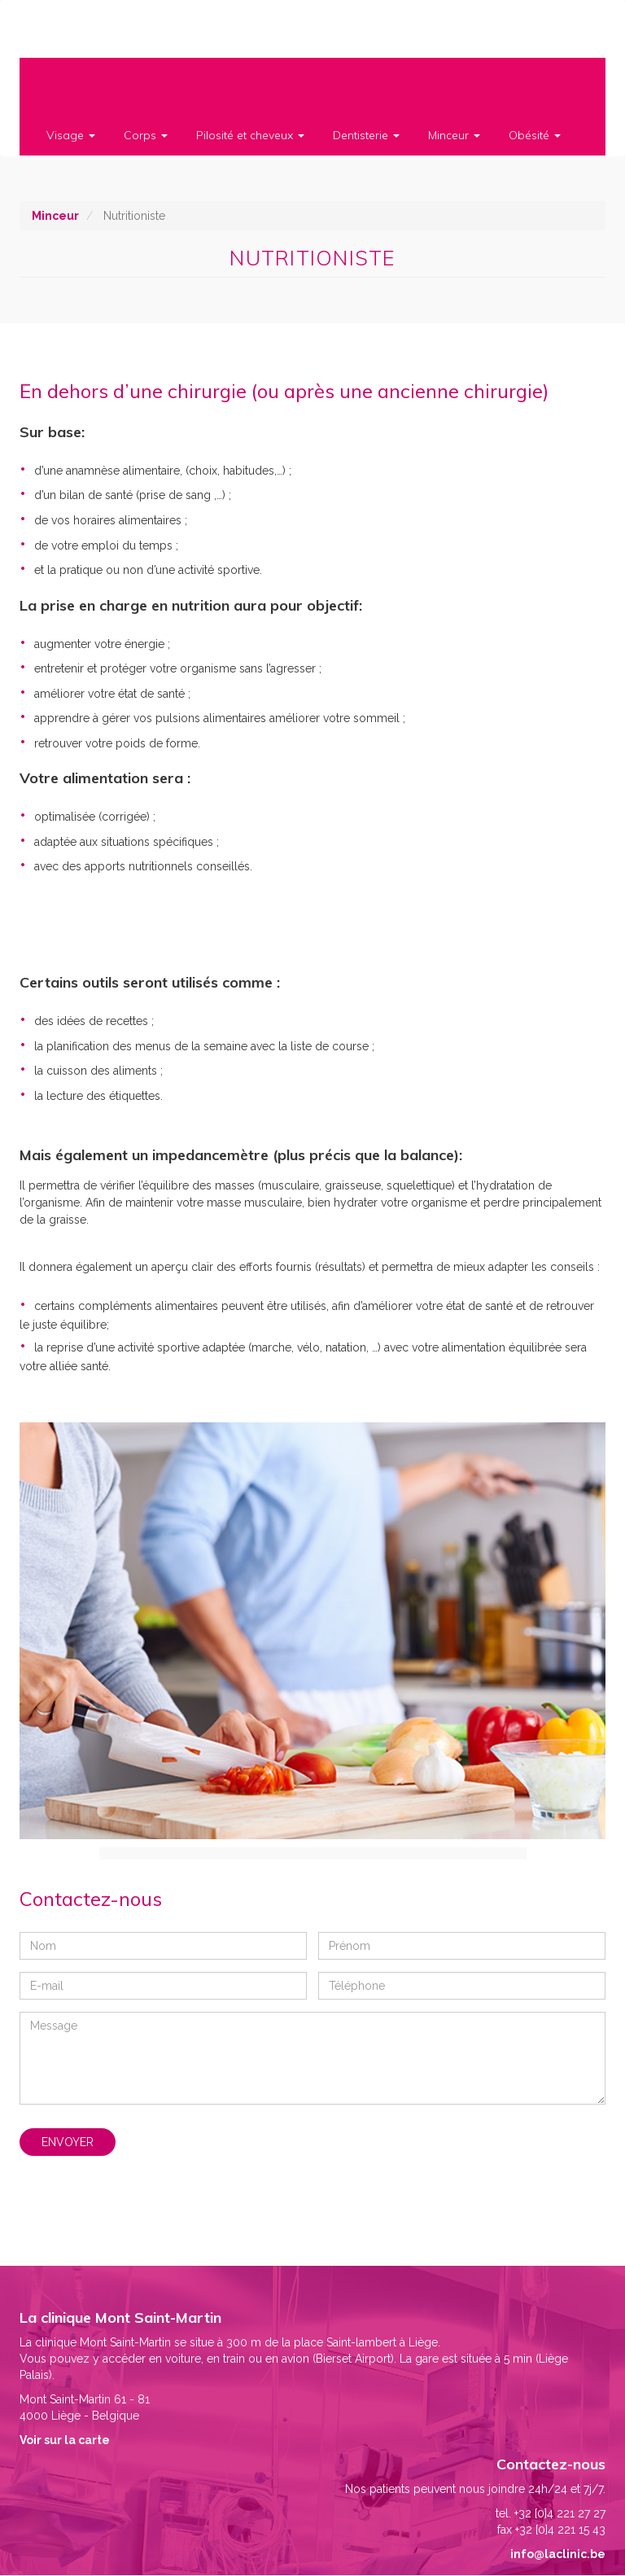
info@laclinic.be (557, 2554)
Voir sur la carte (65, 2440)
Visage (70, 135)
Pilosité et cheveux (250, 135)
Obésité (535, 135)
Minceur (454, 135)
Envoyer (68, 2142)
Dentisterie (366, 135)
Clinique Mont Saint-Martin (74, 31)
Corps (146, 135)
